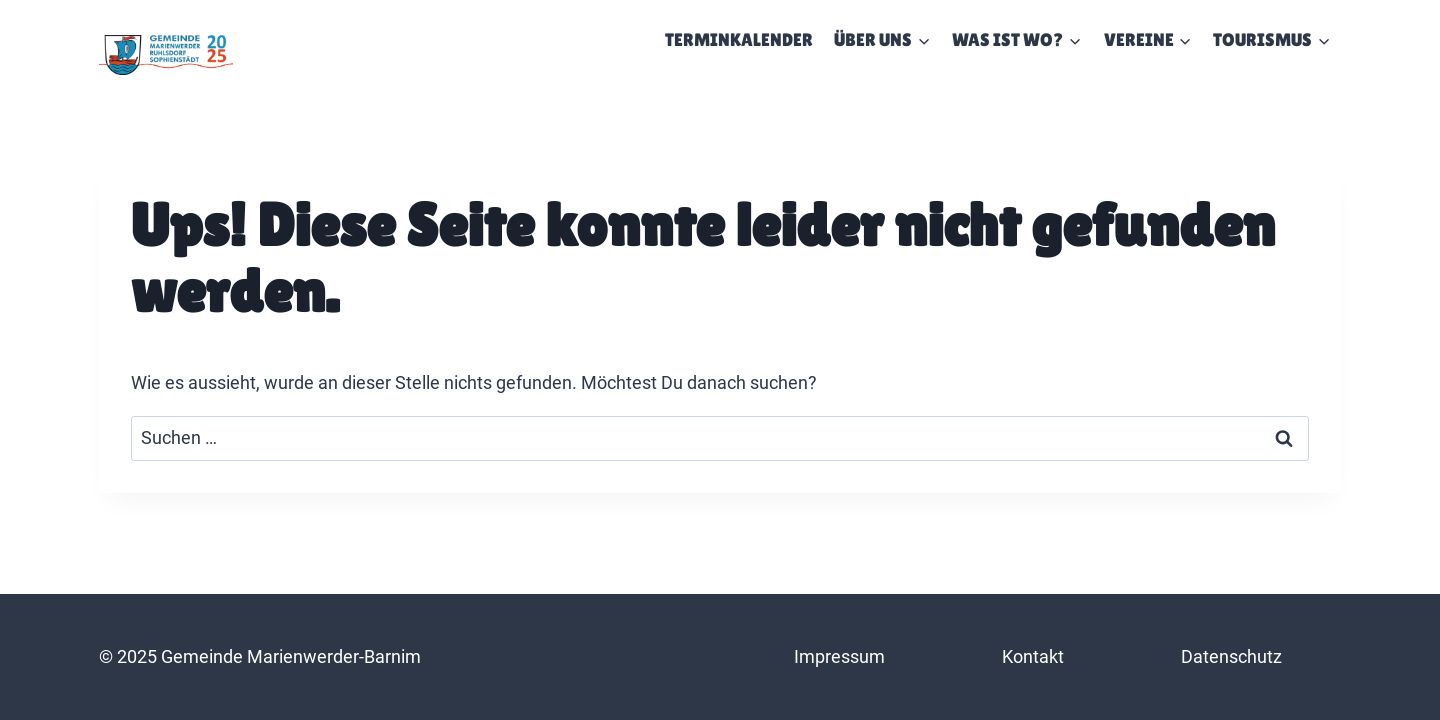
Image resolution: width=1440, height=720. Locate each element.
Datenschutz (1231, 656)
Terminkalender (739, 39)
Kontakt (1033, 656)
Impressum (839, 656)
